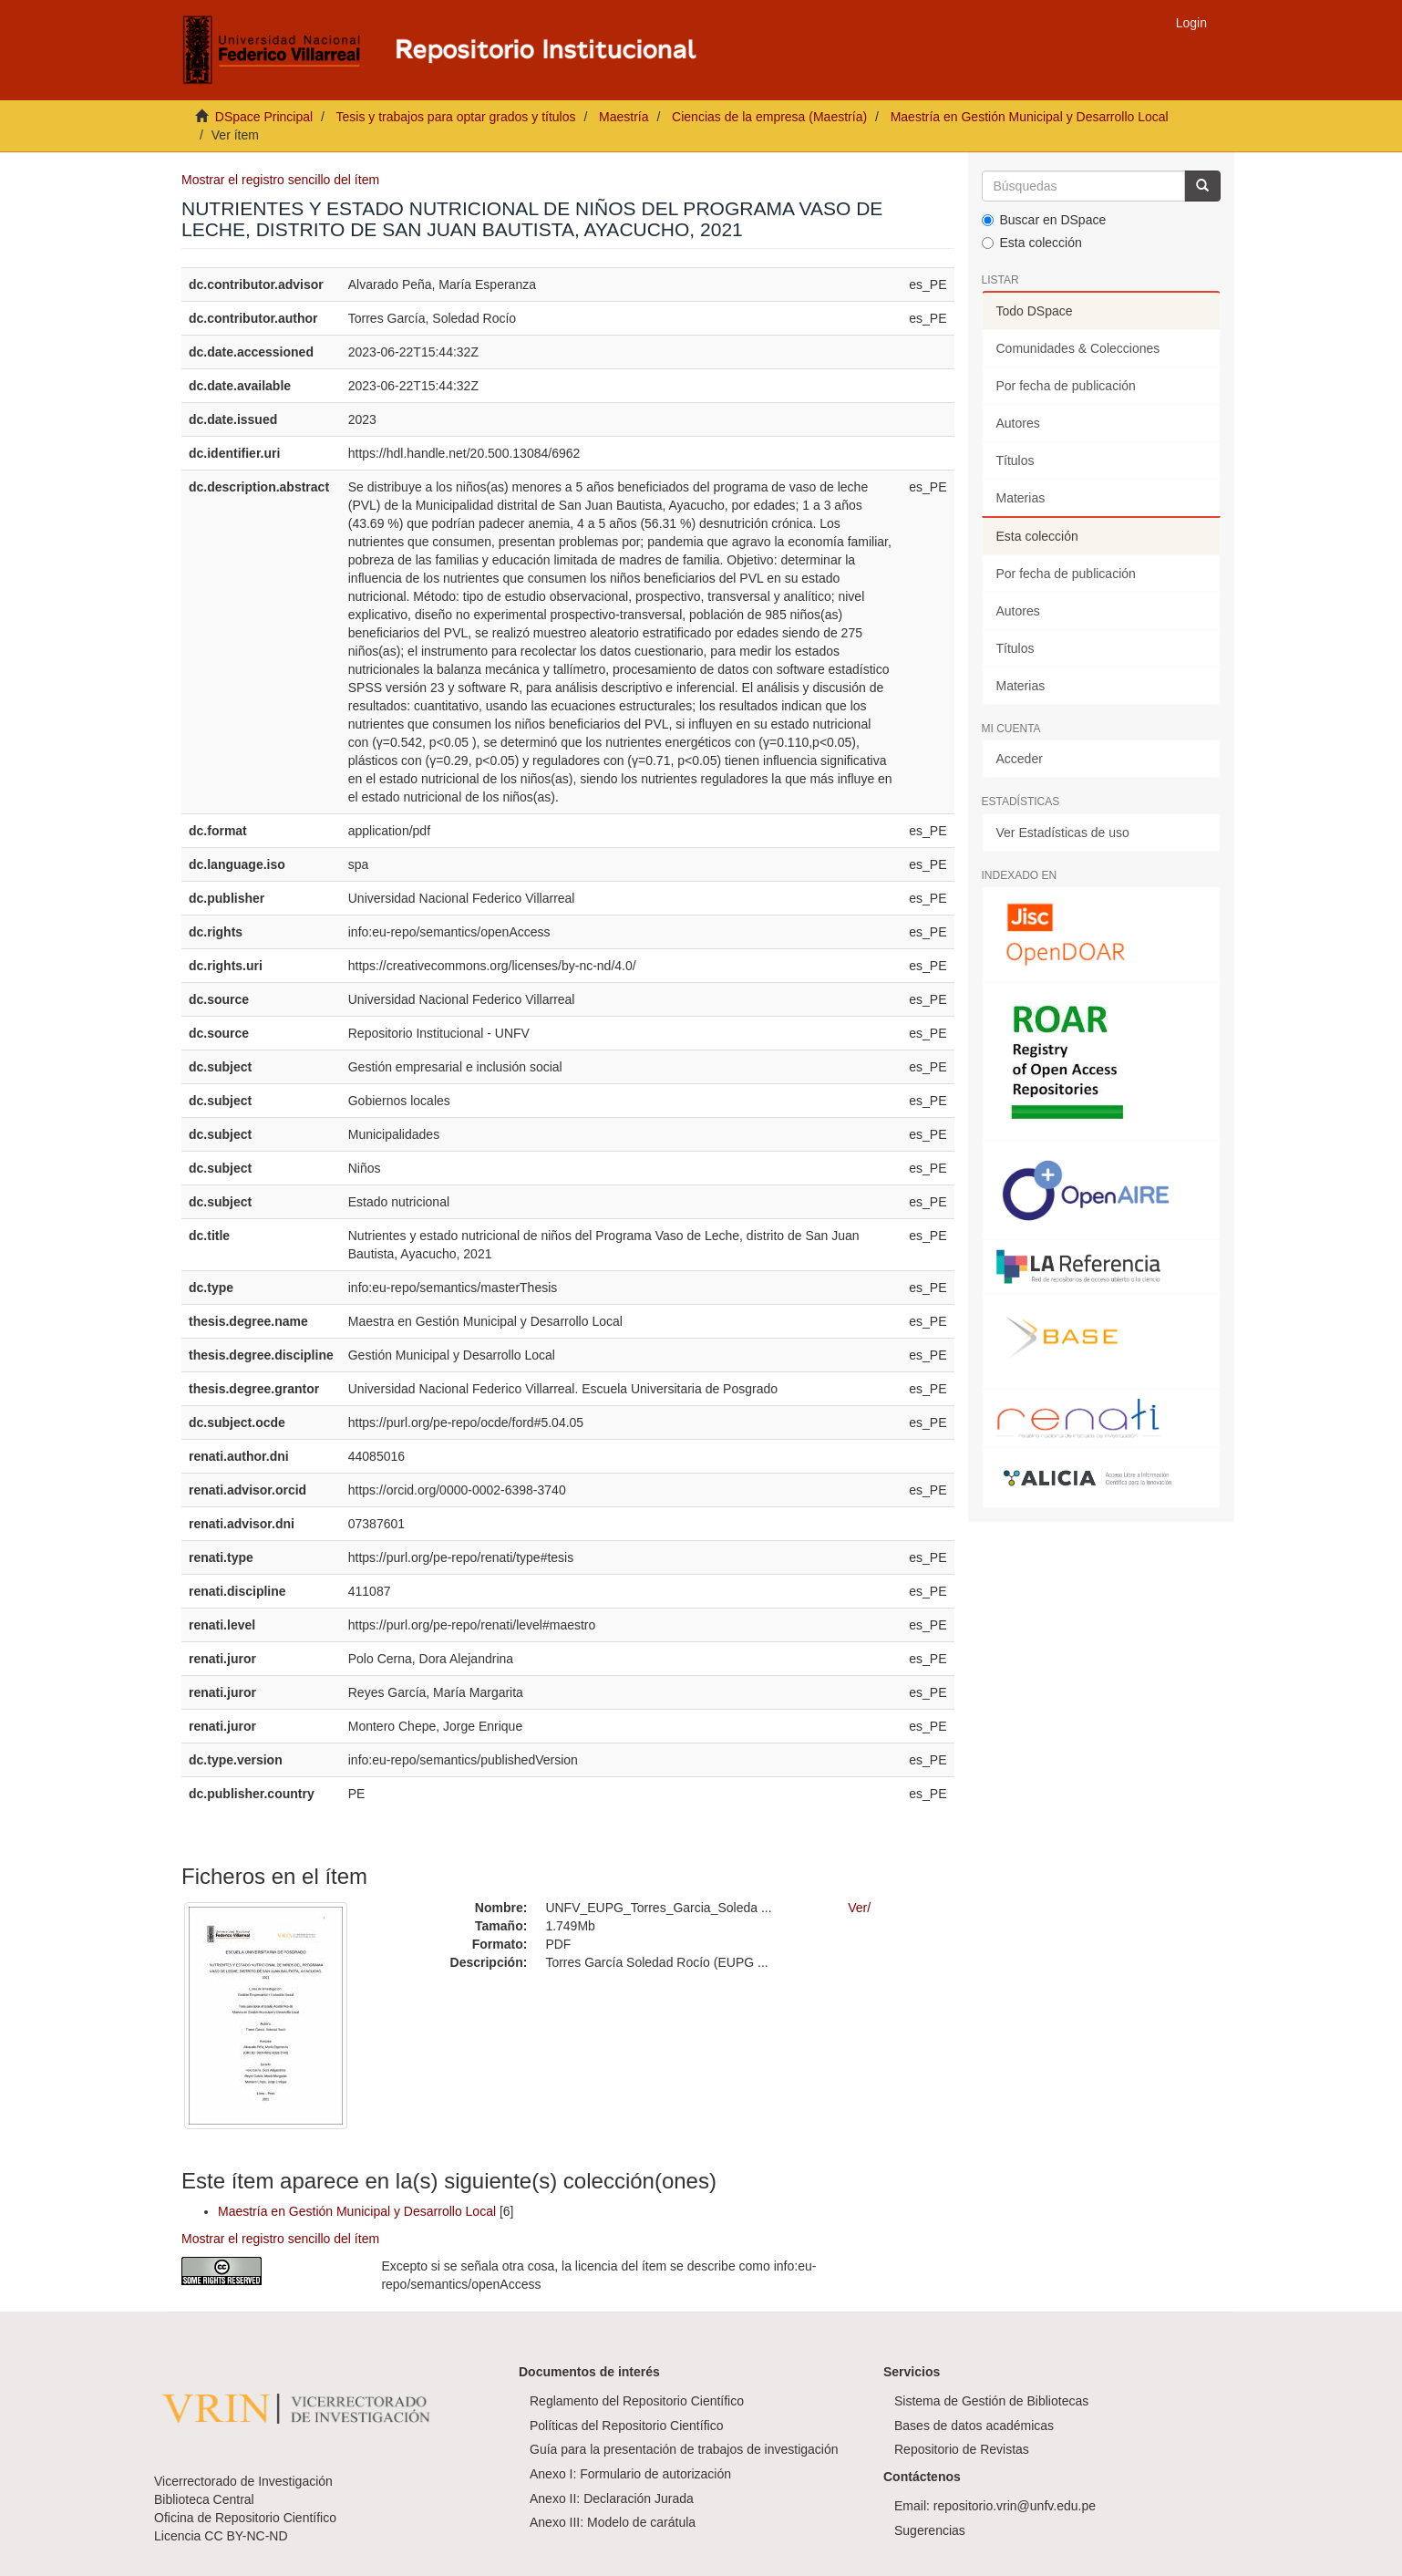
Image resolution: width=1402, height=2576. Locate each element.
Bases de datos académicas (974, 2425)
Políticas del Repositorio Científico (626, 2425)
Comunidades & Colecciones (1078, 348)
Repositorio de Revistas (961, 2449)
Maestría (623, 116)
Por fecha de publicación (1066, 385)
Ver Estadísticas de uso (1062, 832)
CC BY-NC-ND (245, 2536)
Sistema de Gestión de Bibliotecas (991, 2401)
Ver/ (859, 1907)
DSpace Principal (264, 116)
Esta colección (1032, 242)
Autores (1018, 423)
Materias (1021, 498)
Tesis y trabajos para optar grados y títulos (455, 116)
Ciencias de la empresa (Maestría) (769, 116)
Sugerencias (929, 2530)
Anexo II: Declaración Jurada (612, 2498)
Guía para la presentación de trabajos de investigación (684, 2449)
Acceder (1019, 758)
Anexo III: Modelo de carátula (613, 2522)
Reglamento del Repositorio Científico (637, 2401)
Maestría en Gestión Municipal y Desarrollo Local (1030, 116)
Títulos (1015, 460)
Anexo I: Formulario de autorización (630, 2474)
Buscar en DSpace (1044, 219)
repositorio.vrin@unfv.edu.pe (1014, 2505)
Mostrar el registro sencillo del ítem (280, 179)
